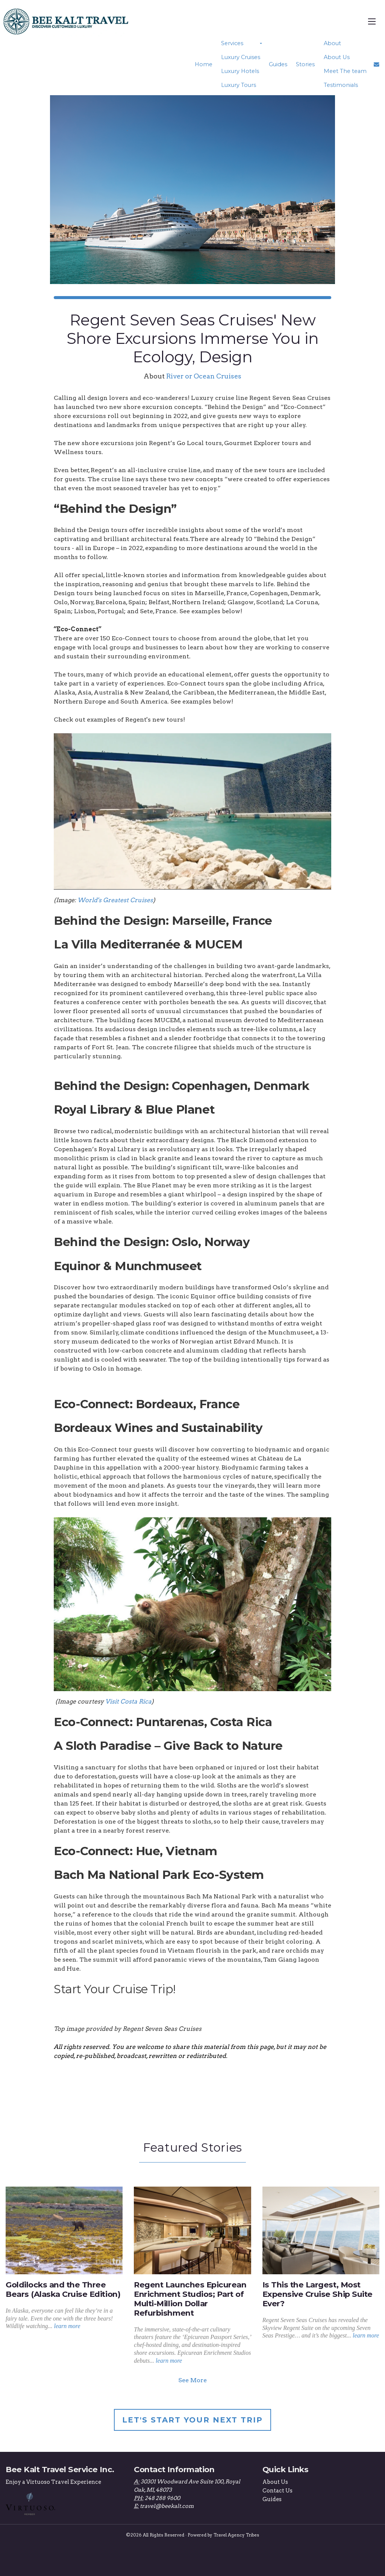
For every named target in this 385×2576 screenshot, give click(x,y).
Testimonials (341, 85)
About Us (336, 57)
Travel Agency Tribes (236, 2534)
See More (192, 2380)
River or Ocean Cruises (203, 376)
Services (234, 43)
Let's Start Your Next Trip (192, 2419)
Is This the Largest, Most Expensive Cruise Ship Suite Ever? (317, 2294)
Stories (306, 64)
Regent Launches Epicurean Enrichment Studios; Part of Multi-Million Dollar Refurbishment (190, 2299)
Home (205, 64)
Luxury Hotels (242, 71)
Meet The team (345, 71)
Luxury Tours (240, 85)
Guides (279, 64)
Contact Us (277, 2490)
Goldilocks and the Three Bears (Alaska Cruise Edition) (63, 2289)
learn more (67, 2326)
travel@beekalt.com (167, 2506)
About (332, 43)
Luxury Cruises (242, 57)
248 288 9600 (162, 2497)
